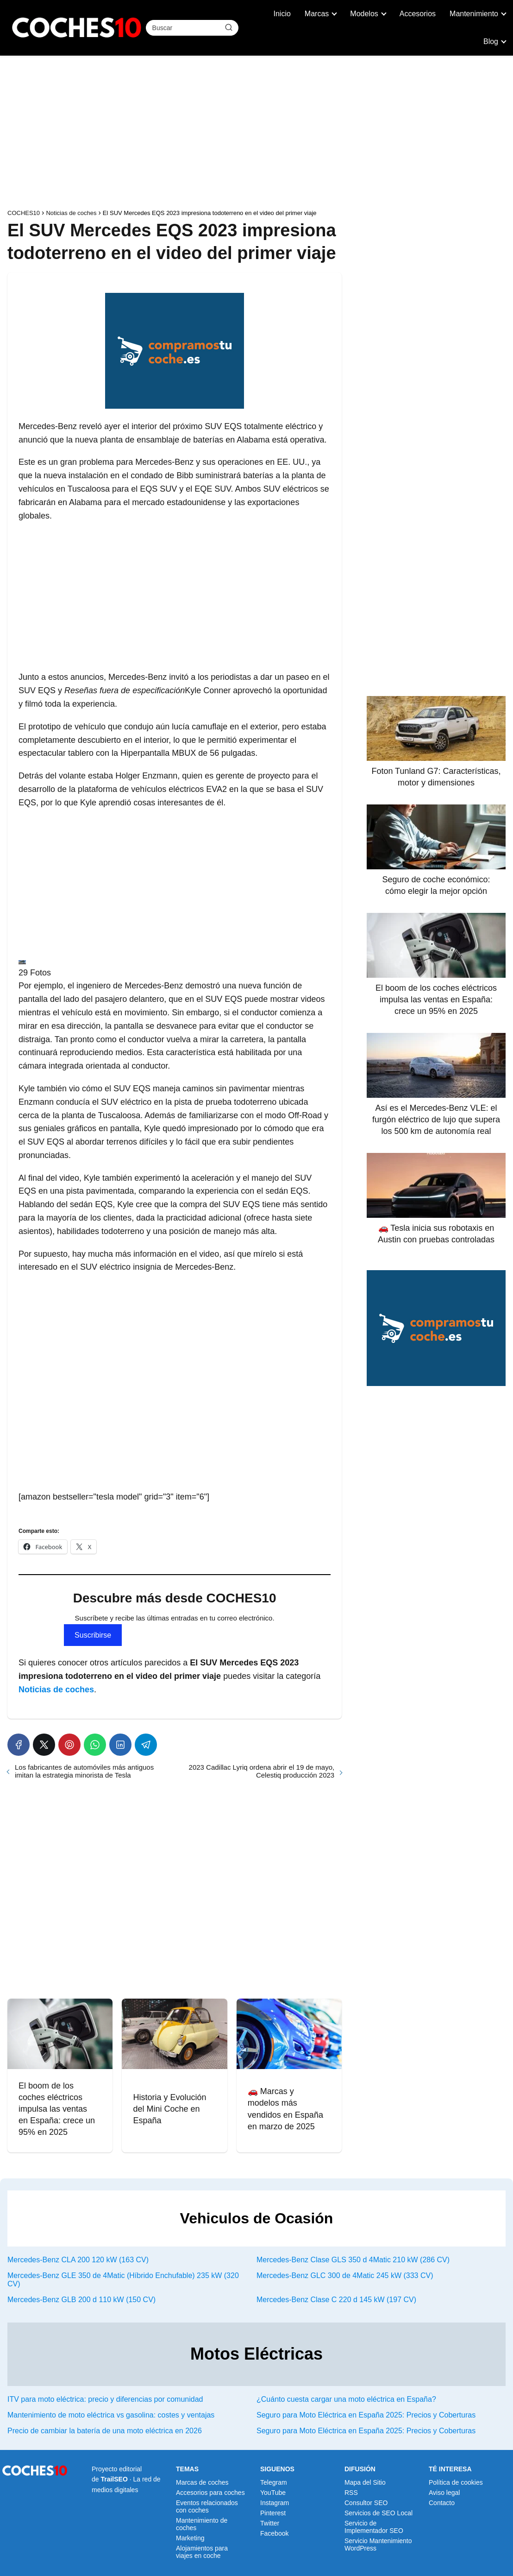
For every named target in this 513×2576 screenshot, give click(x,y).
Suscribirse (93, 1635)
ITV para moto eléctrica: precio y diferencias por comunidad (105, 2399)
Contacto (442, 2502)
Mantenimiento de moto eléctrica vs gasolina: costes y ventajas (110, 2415)
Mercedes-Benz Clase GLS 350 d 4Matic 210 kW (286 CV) (353, 2260)
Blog (490, 41)
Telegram (273, 2482)
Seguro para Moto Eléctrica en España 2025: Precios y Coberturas (365, 2415)
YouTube (273, 2492)
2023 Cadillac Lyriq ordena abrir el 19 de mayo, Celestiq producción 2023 (262, 1771)
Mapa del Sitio (365, 2482)
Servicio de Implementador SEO (373, 2526)
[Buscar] (228, 27)
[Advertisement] (256, 134)
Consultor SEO (366, 2502)
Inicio (282, 14)
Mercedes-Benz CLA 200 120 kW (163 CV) (78, 2260)
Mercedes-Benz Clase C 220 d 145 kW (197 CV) (336, 2300)
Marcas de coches (202, 2482)
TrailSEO (113, 2479)
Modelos (364, 14)
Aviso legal (444, 2492)
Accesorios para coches (210, 2492)
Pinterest (273, 2513)
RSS (351, 2492)
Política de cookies (456, 2482)
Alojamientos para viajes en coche (202, 2551)
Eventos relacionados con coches (207, 2506)
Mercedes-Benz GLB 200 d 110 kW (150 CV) (81, 2300)
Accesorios (418, 14)
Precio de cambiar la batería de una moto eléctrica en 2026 (104, 2431)
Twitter (269, 2523)
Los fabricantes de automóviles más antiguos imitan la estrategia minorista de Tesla (84, 1771)
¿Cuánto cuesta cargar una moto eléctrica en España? (346, 2399)
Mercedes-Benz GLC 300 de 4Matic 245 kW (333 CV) (344, 2275)
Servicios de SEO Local (378, 2513)
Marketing (190, 2538)
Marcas (317, 14)
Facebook (274, 2533)
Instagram (274, 2502)
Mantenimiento (474, 14)
